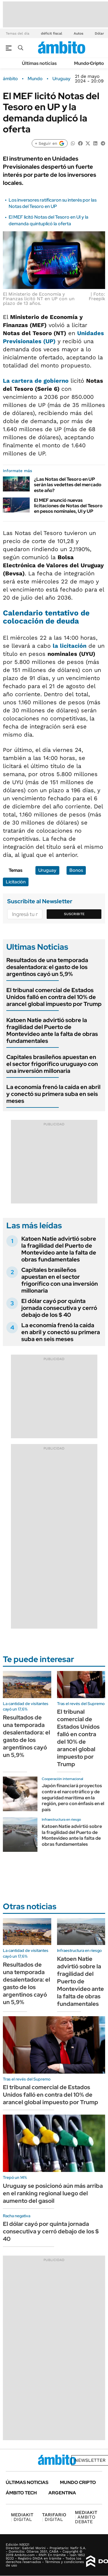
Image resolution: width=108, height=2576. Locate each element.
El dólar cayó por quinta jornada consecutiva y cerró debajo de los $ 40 (59, 1308)
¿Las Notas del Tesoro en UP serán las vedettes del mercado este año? (67, 484)
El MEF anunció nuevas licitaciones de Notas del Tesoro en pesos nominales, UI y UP (68, 505)
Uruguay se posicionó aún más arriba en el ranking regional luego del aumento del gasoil (53, 2193)
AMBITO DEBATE (86, 2517)
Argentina (62, 2493)
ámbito (10, 78)
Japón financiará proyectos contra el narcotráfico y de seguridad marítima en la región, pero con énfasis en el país (73, 1798)
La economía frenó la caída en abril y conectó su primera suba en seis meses (53, 1094)
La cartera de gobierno (36, 380)
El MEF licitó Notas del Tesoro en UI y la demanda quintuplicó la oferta (48, 220)
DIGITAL (22, 2517)
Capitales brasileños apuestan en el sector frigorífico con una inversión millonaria (59, 1280)
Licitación (16, 882)
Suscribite (74, 914)
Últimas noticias (39, 63)
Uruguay (61, 78)
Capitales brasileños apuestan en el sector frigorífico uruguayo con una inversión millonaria (52, 1064)
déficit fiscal (51, 33)
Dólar (99, 33)
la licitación (69, 645)
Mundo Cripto (89, 63)
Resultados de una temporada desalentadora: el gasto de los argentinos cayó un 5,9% (47, 967)
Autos (78, 33)
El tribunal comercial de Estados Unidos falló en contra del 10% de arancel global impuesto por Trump (54, 997)
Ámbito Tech (21, 2493)
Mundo (35, 78)
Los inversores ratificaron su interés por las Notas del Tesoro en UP (52, 203)
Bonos (76, 870)
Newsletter (90, 2460)
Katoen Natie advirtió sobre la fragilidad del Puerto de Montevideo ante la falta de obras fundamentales (52, 1030)
